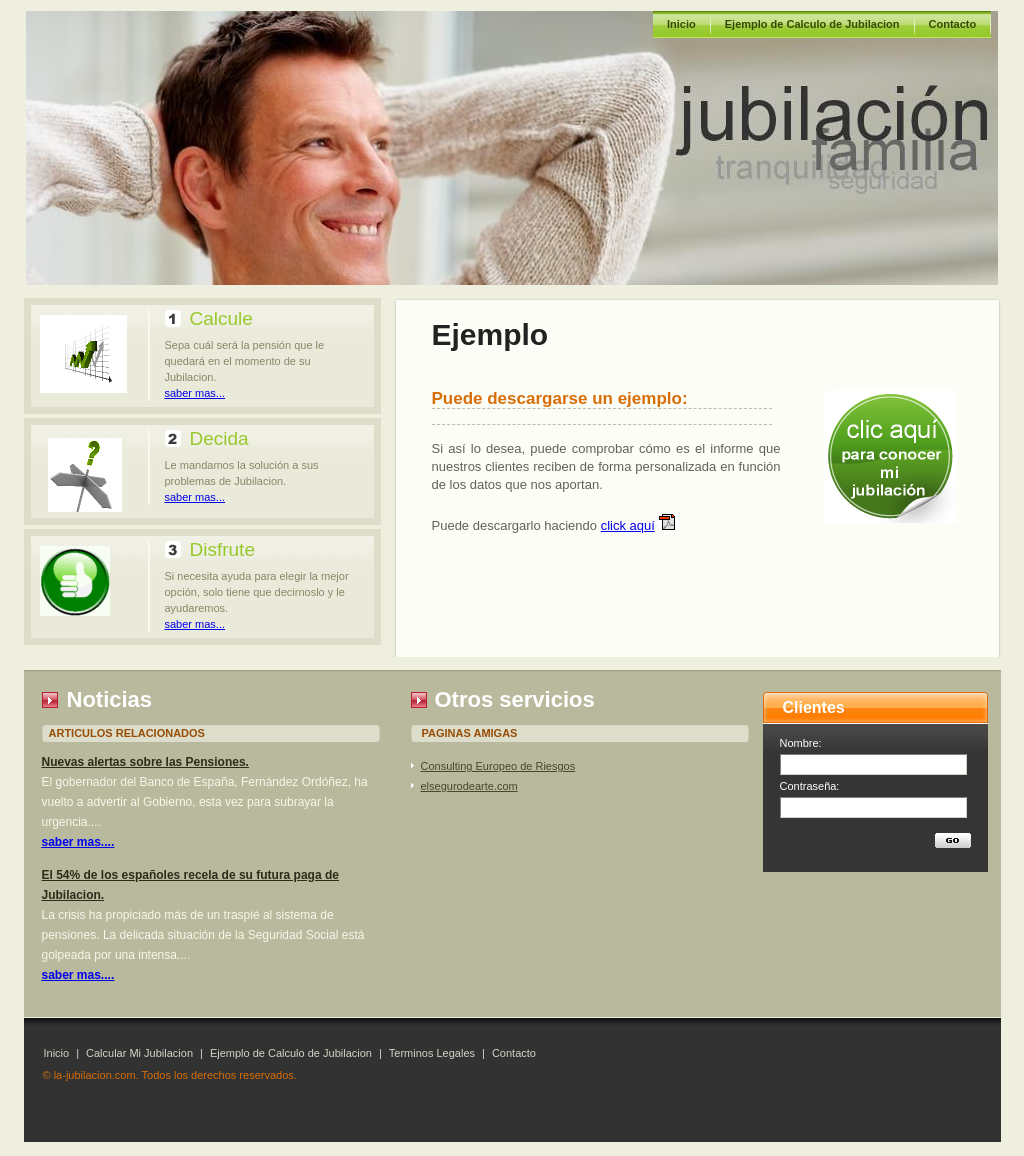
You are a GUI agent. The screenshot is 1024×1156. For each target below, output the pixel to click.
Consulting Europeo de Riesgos (498, 766)
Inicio (681, 24)
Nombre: (801, 743)
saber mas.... (78, 842)
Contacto (953, 24)
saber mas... (195, 393)
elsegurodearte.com (469, 786)
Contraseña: (810, 786)
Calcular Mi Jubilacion (139, 1053)
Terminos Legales (432, 1053)
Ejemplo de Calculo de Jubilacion (812, 24)
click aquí (628, 525)
